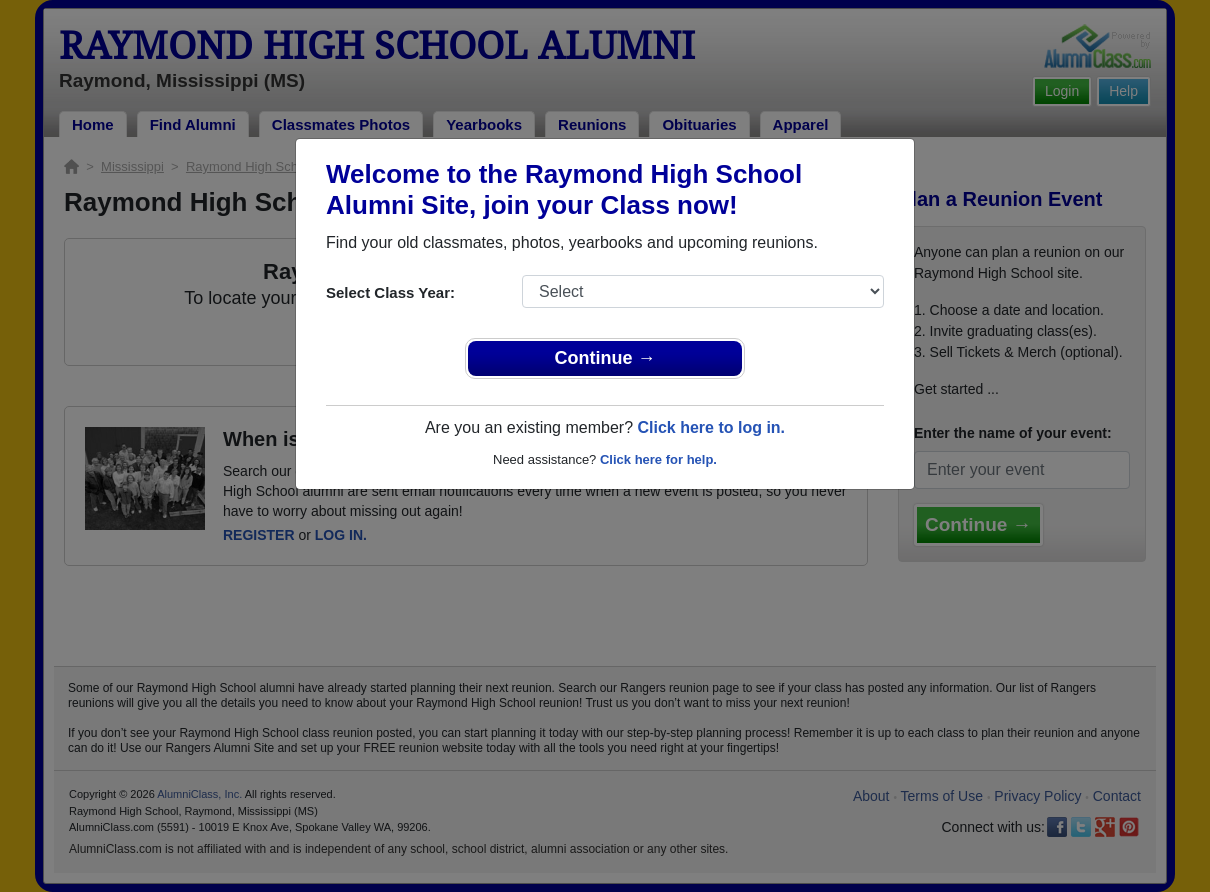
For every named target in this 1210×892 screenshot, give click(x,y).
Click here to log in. (711, 427)
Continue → (605, 358)
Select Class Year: (390, 292)
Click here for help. (658, 459)
